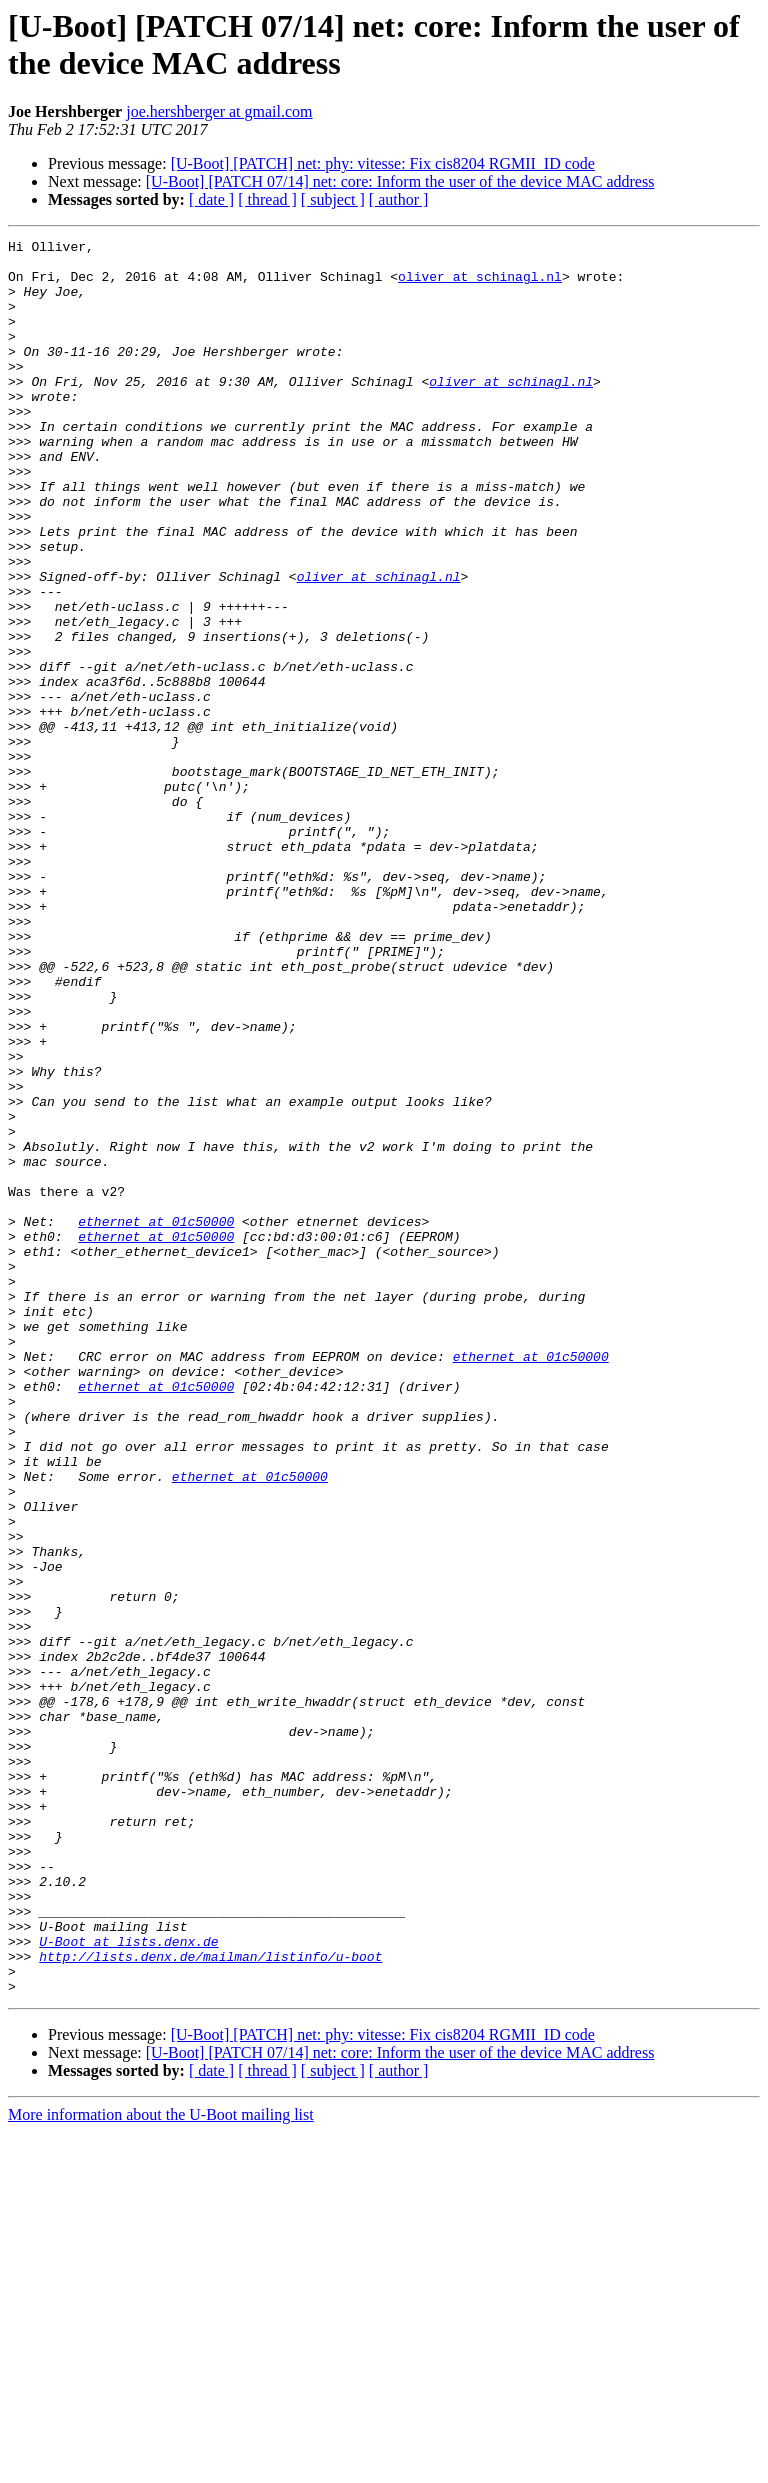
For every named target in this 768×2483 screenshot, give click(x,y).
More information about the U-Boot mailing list (161, 2465)
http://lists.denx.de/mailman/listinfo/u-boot (210, 2301)
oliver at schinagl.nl (480, 285)
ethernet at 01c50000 (156, 1419)
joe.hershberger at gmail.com (219, 111)
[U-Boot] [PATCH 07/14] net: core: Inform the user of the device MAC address (400, 181)
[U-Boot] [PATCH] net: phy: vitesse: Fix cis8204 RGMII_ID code (383, 163)
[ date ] (211, 199)
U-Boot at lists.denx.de (128, 2283)
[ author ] (399, 199)
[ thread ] (267, 199)
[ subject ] (333, 199)
